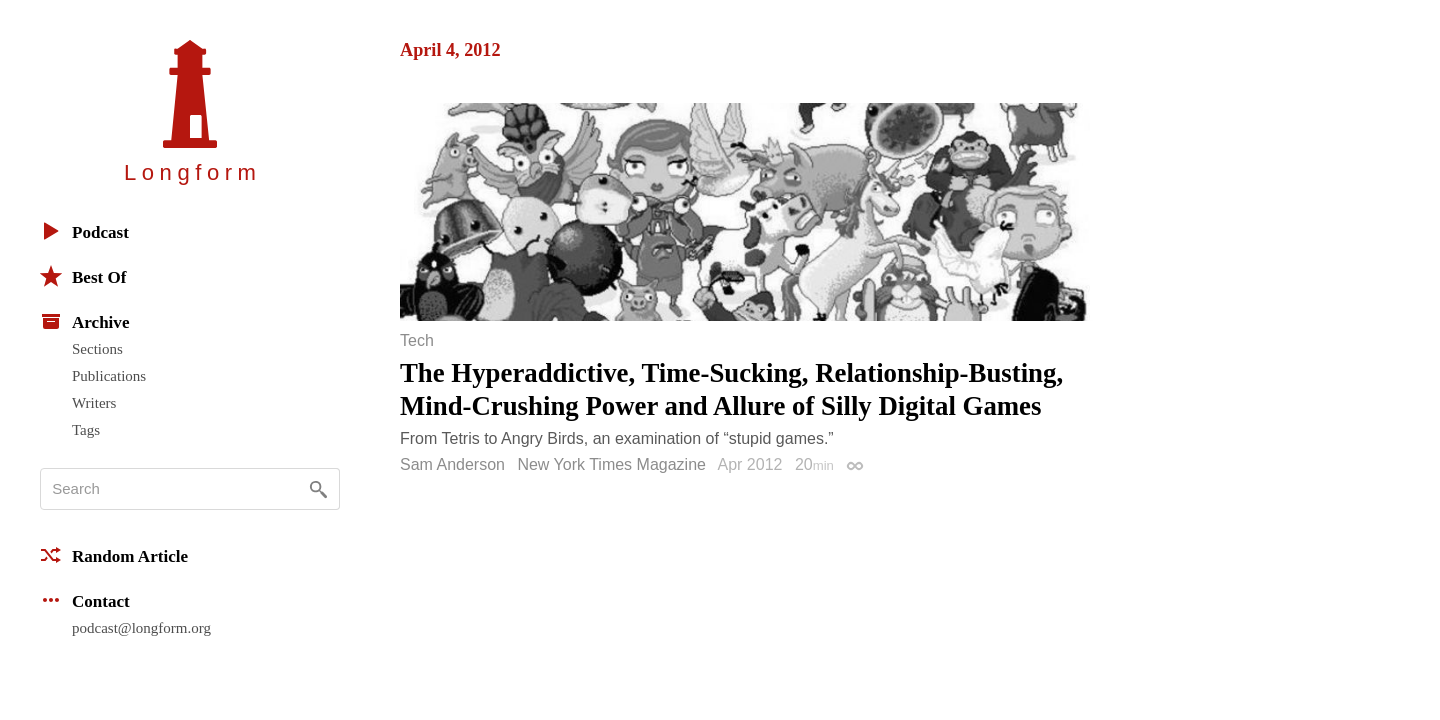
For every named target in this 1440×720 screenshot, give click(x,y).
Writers (94, 403)
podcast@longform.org (141, 628)
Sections (97, 349)
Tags (86, 430)
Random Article (114, 555)
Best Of (83, 276)
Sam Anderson (452, 464)
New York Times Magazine (611, 464)
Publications (109, 376)
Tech (417, 341)
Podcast (84, 231)
